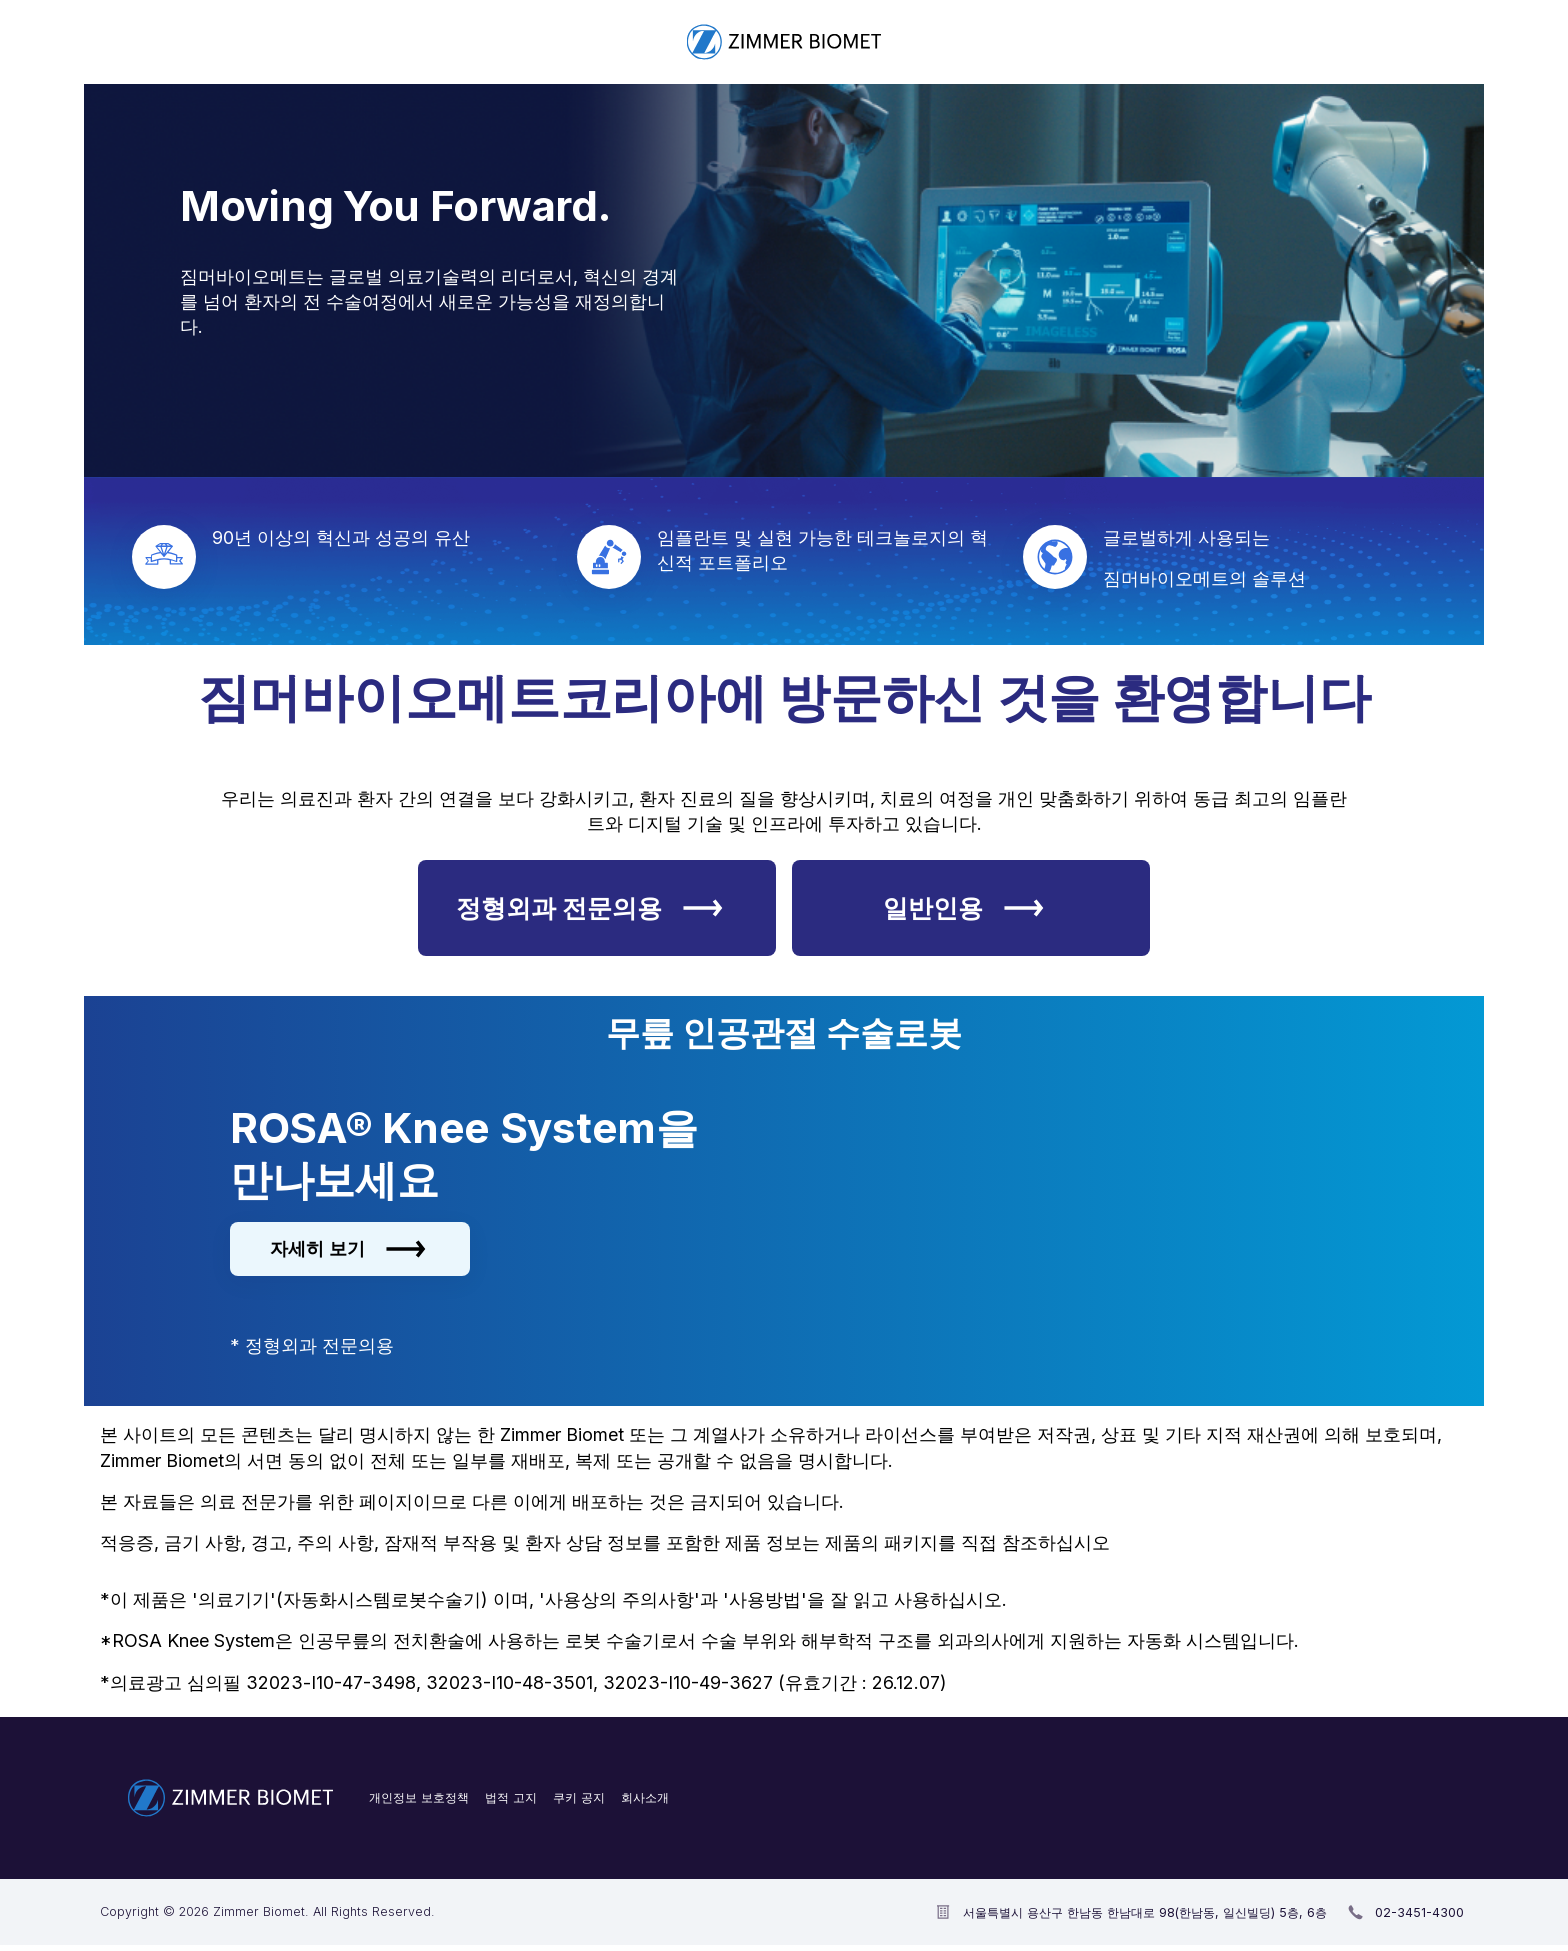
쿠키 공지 (579, 1797)
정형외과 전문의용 (589, 908)
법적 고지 (511, 1797)
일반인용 (963, 908)
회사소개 (645, 1797)
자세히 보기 (348, 1249)
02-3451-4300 (1419, 1912)
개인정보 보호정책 (419, 1797)
